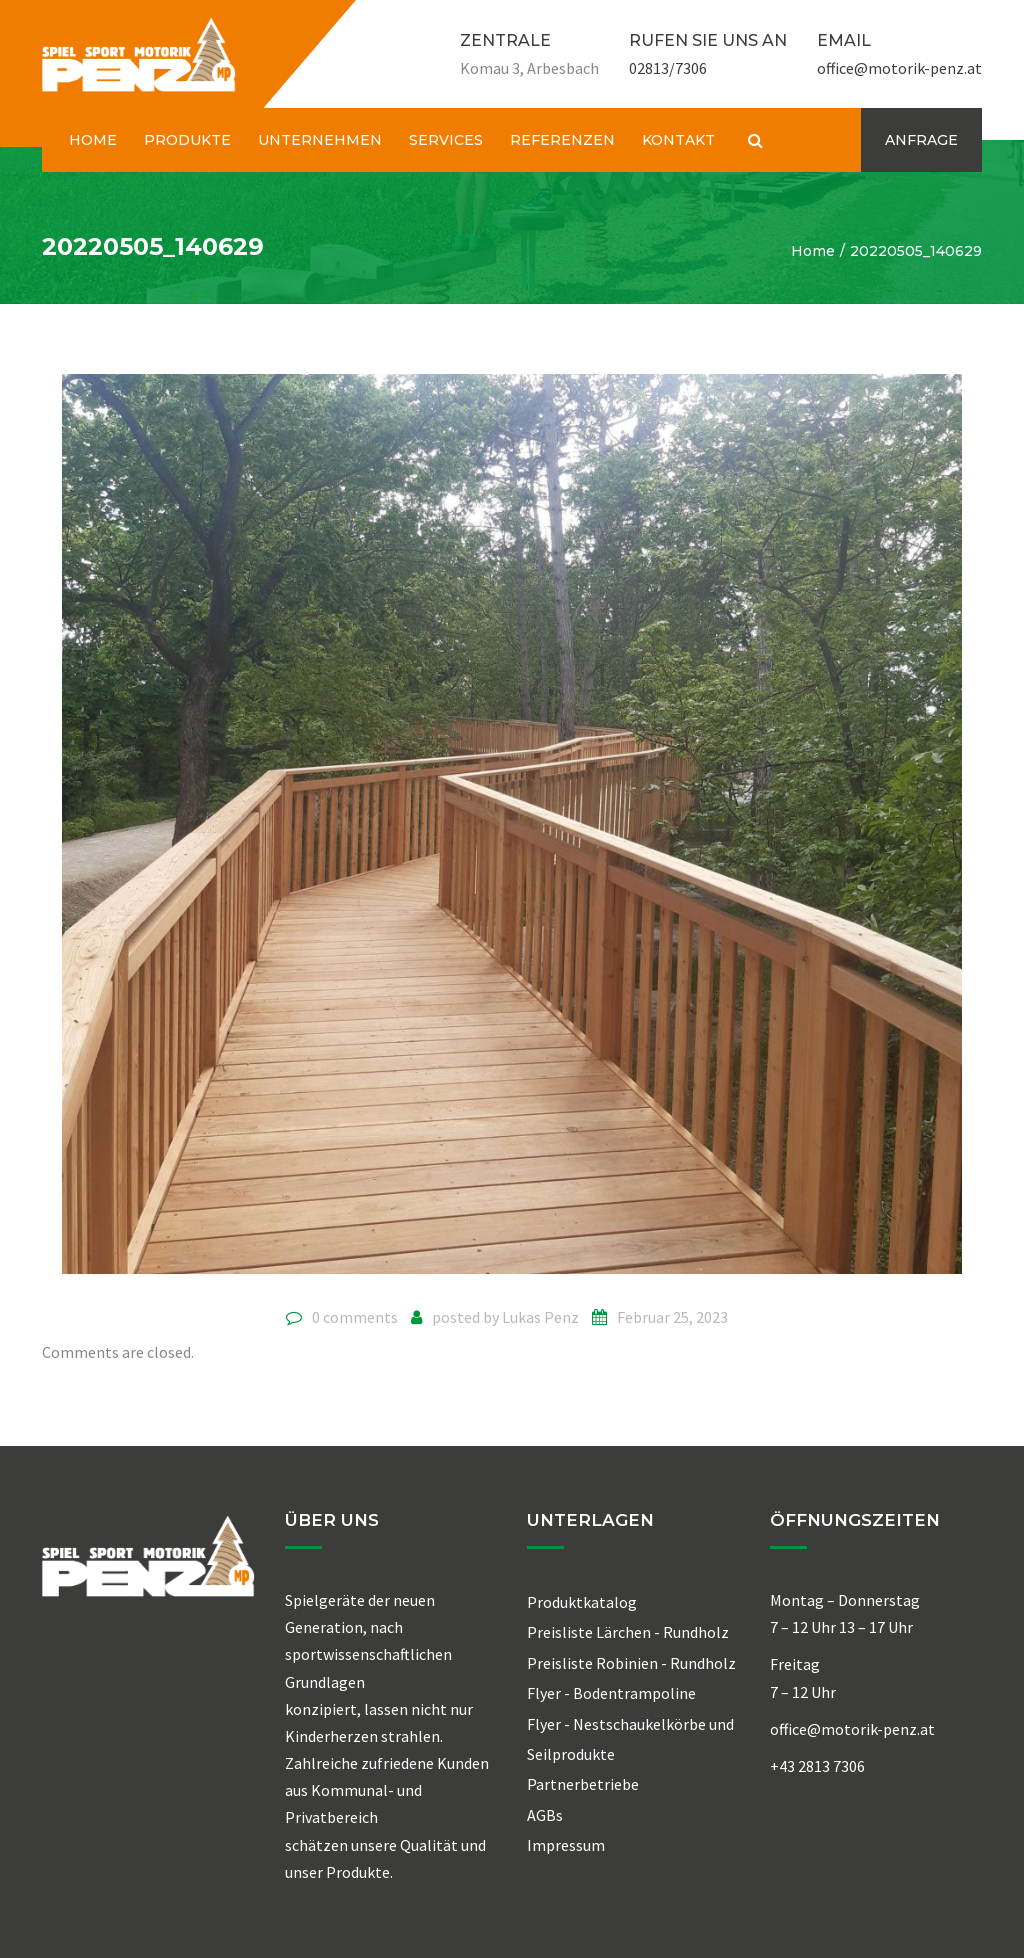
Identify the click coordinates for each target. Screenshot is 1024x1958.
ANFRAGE (921, 140)
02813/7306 (668, 68)
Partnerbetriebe (583, 1784)
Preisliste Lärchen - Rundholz (628, 1632)
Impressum (566, 1845)
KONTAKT (678, 140)
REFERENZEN (562, 140)
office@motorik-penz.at (899, 68)
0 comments (355, 1317)
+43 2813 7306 (817, 1766)
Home (813, 251)
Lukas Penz (540, 1317)
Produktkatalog (582, 1602)
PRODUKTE (187, 140)
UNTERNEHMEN (320, 140)
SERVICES (446, 140)
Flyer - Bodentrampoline (611, 1693)
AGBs (545, 1815)
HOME (93, 140)
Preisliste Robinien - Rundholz (631, 1663)
